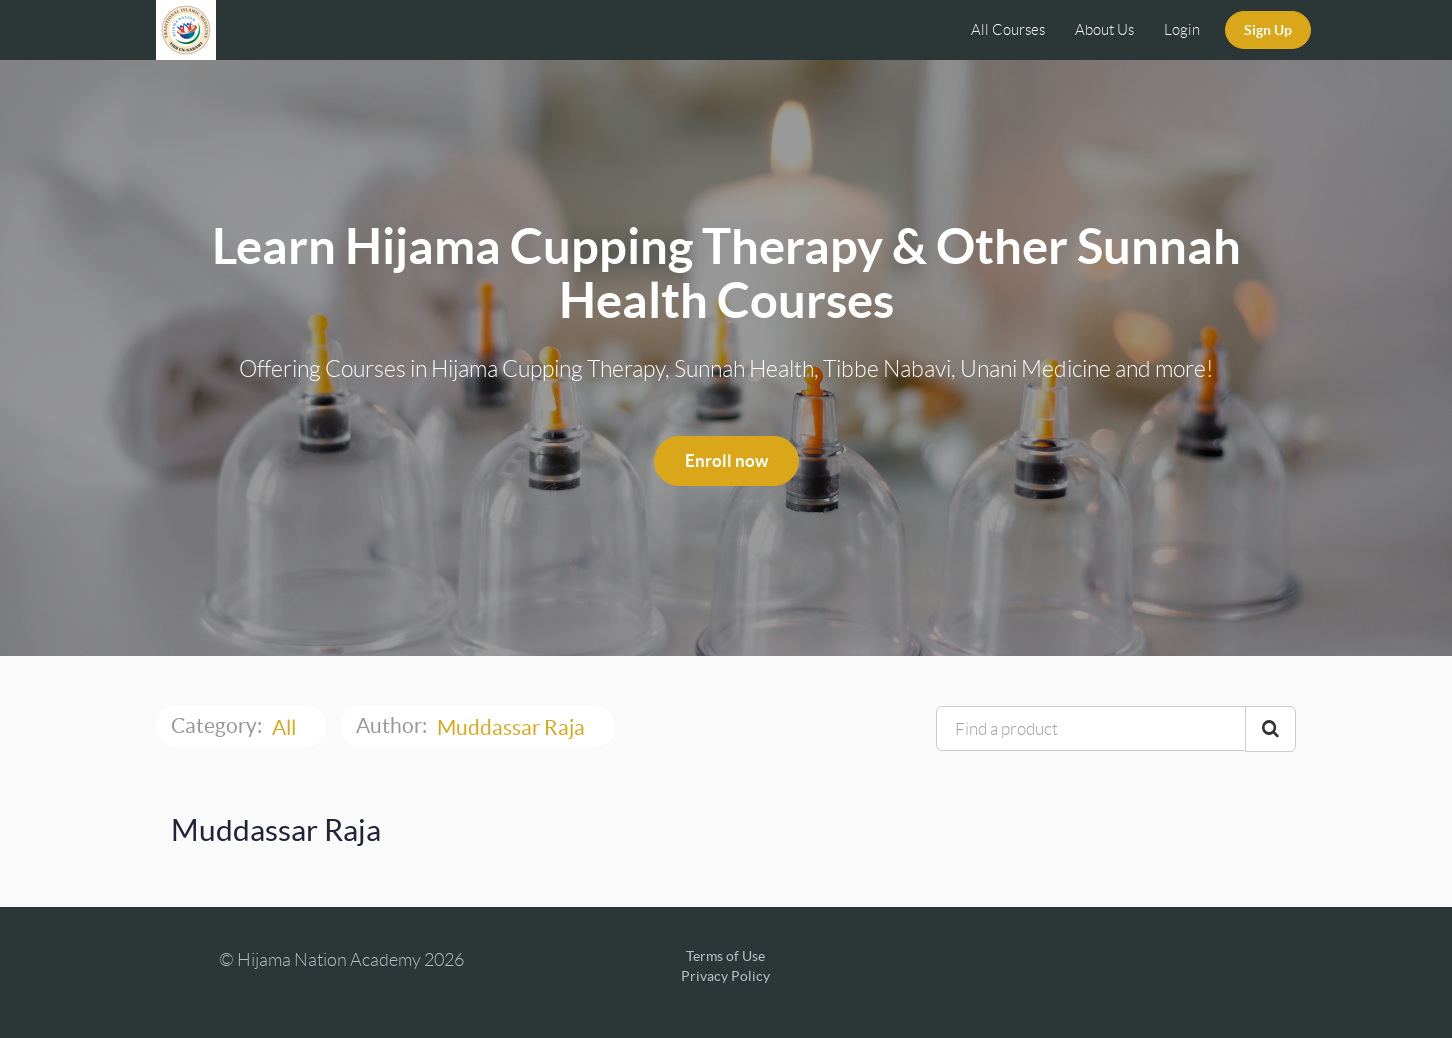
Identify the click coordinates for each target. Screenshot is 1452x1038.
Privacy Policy (725, 976)
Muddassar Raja (513, 727)
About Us (1104, 30)
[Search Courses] (1270, 729)
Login (1182, 30)
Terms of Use (725, 956)
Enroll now (726, 460)
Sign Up (1268, 30)
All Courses (1008, 30)
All (286, 727)
